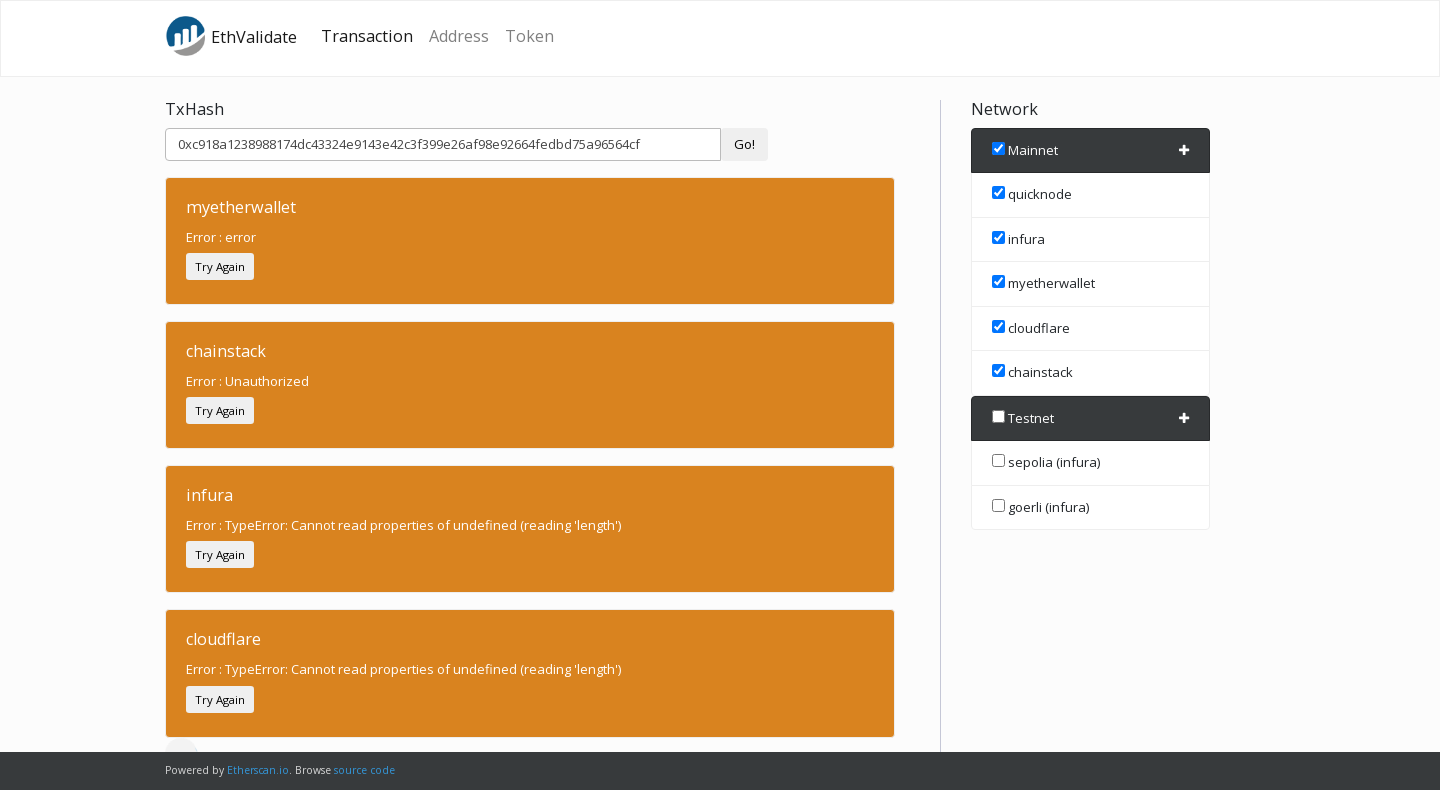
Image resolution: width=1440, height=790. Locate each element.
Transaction (367, 36)
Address (459, 36)
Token (529, 36)
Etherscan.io (258, 770)
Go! (744, 144)
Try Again (220, 266)
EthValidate (231, 36)
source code (364, 770)
